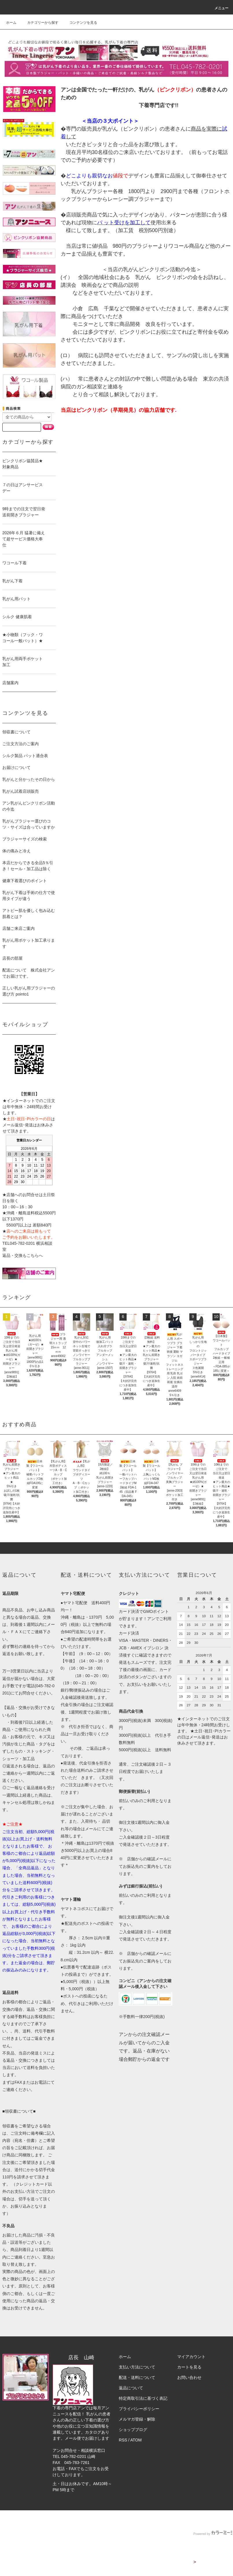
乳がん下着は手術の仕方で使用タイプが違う (28, 895)
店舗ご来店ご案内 (18, 928)
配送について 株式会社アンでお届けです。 (28, 973)
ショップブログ (133, 2429)
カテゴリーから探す (39, 23)
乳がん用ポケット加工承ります (28, 943)
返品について (131, 2388)
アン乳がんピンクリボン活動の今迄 (28, 806)
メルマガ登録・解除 (137, 2419)
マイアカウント (191, 2356)
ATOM (136, 2440)
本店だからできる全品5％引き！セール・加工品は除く (27, 865)
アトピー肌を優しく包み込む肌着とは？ (28, 913)
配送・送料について (137, 2377)
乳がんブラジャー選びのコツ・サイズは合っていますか (28, 824)
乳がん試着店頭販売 (20, 791)
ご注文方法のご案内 (20, 743)
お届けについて (16, 767)
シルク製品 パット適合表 (25, 755)
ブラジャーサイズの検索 (24, 839)
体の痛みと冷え (16, 851)
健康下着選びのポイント (24, 880)
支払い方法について (137, 2367)
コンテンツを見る (79, 23)
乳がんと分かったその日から (28, 779)
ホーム (11, 23)
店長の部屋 (12, 958)
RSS (123, 2440)
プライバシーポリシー (139, 2408)
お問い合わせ (189, 2377)
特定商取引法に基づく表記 (143, 2398)
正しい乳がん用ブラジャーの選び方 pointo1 (28, 991)
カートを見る (189, 2367)
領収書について (16, 732)
